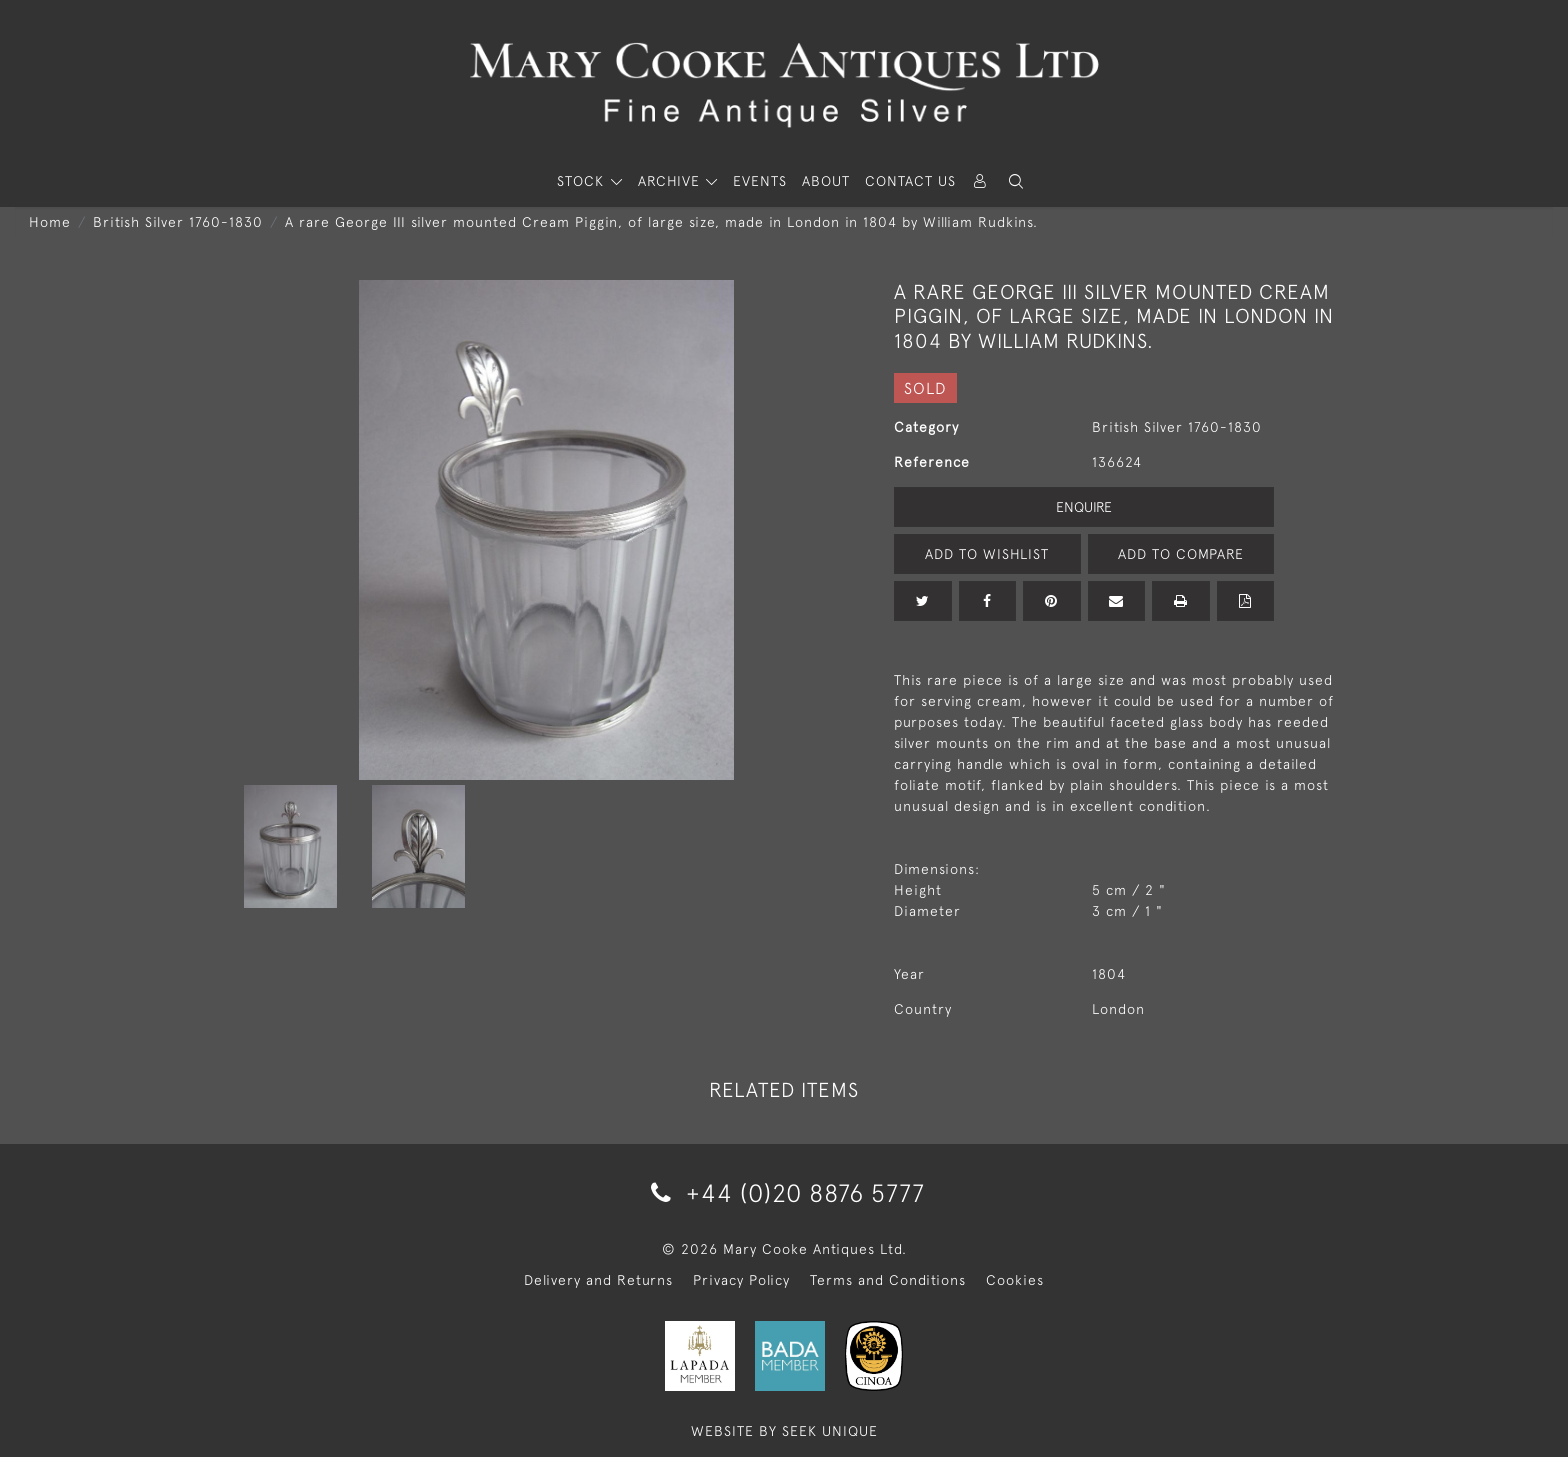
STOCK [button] (583, 181)
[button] (1016, 181)
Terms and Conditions (888, 1280)
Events (760, 181)
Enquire (1084, 507)
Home (50, 222)
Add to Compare (1181, 554)
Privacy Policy (741, 1280)
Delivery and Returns (598, 1280)
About (826, 181)
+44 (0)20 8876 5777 (784, 1192)
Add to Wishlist (987, 554)
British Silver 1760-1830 (178, 222)
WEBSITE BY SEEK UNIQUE (784, 1431)
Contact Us (910, 181)
